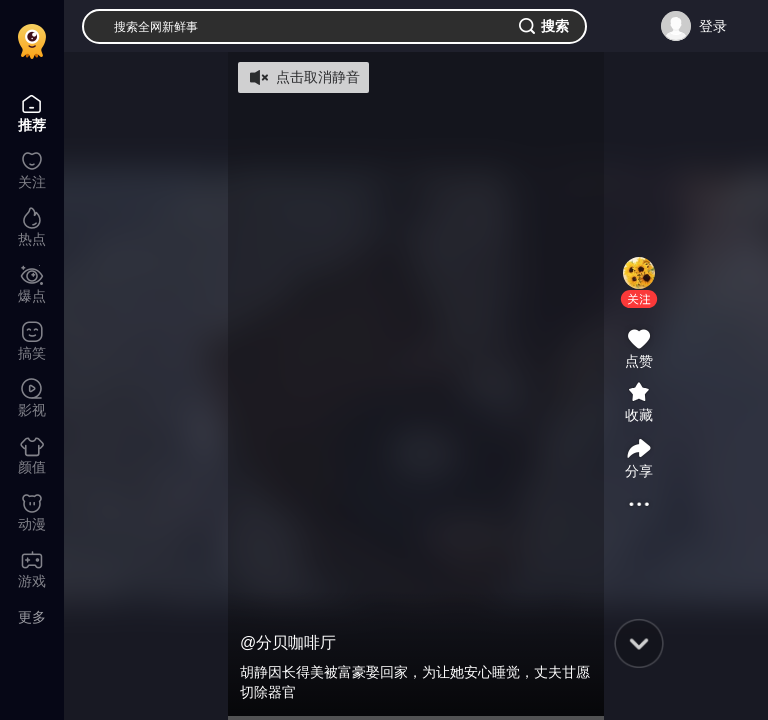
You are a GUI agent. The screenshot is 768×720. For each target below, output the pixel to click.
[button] (639, 299)
